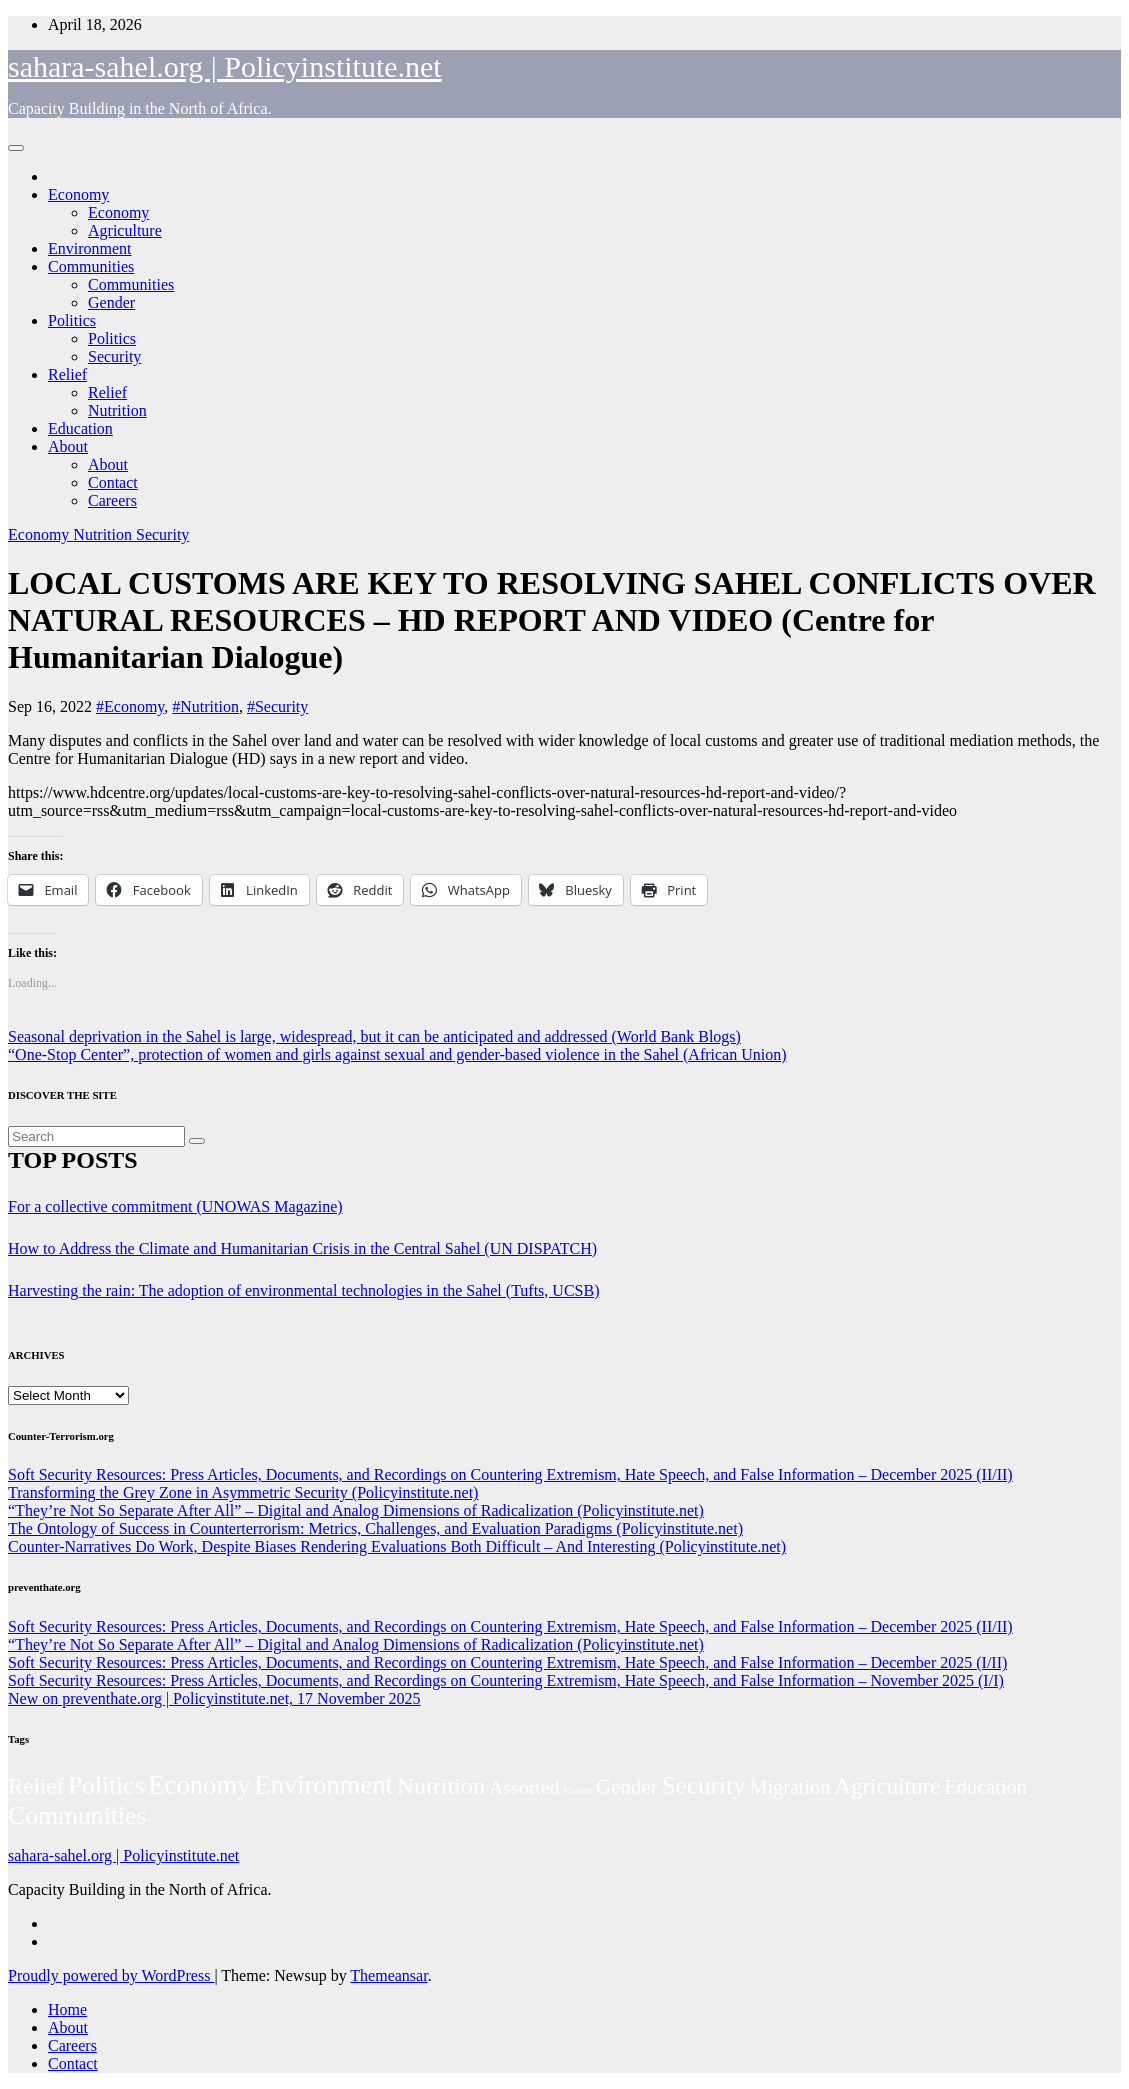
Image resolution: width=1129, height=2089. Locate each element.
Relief (67, 374)
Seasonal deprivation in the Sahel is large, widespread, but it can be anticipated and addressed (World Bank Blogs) (374, 1036)
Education (80, 428)
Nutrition (117, 410)
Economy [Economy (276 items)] (199, 1785)
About (68, 446)
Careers (112, 500)
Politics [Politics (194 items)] (106, 1785)
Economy (78, 194)
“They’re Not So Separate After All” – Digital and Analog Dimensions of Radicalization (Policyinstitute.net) (356, 1510)
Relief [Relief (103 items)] (36, 1786)
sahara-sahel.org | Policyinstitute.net (225, 66)
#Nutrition (205, 706)
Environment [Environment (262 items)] (323, 1785)
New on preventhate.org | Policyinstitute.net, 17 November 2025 (214, 1698)
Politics (72, 320)
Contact (113, 482)
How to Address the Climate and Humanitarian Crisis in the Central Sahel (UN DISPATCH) (302, 1248)
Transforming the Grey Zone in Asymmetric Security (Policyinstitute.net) (243, 1492)
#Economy (130, 706)
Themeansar (388, 1975)
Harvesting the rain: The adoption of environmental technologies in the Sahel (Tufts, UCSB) (303, 1290)
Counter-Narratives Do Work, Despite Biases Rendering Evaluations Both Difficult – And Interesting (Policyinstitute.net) (397, 1546)
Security (114, 356)
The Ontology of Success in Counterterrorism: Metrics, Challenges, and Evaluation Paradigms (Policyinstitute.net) (375, 1528)
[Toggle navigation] (16, 148)
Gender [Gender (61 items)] (627, 1787)
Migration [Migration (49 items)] (789, 1787)
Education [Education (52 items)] (985, 1787)
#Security (277, 706)
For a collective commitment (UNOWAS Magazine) (175, 1206)
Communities (91, 266)
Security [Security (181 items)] (704, 1785)
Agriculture (125, 230)
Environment (90, 248)
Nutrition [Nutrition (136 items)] (441, 1786)
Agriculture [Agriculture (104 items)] (887, 1786)
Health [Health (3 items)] (578, 1790)
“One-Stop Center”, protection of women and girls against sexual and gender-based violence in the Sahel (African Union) (397, 1054)
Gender (111, 302)
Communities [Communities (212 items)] (77, 1815)
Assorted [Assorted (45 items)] (524, 1787)
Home (67, 2009)
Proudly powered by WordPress (111, 1975)
